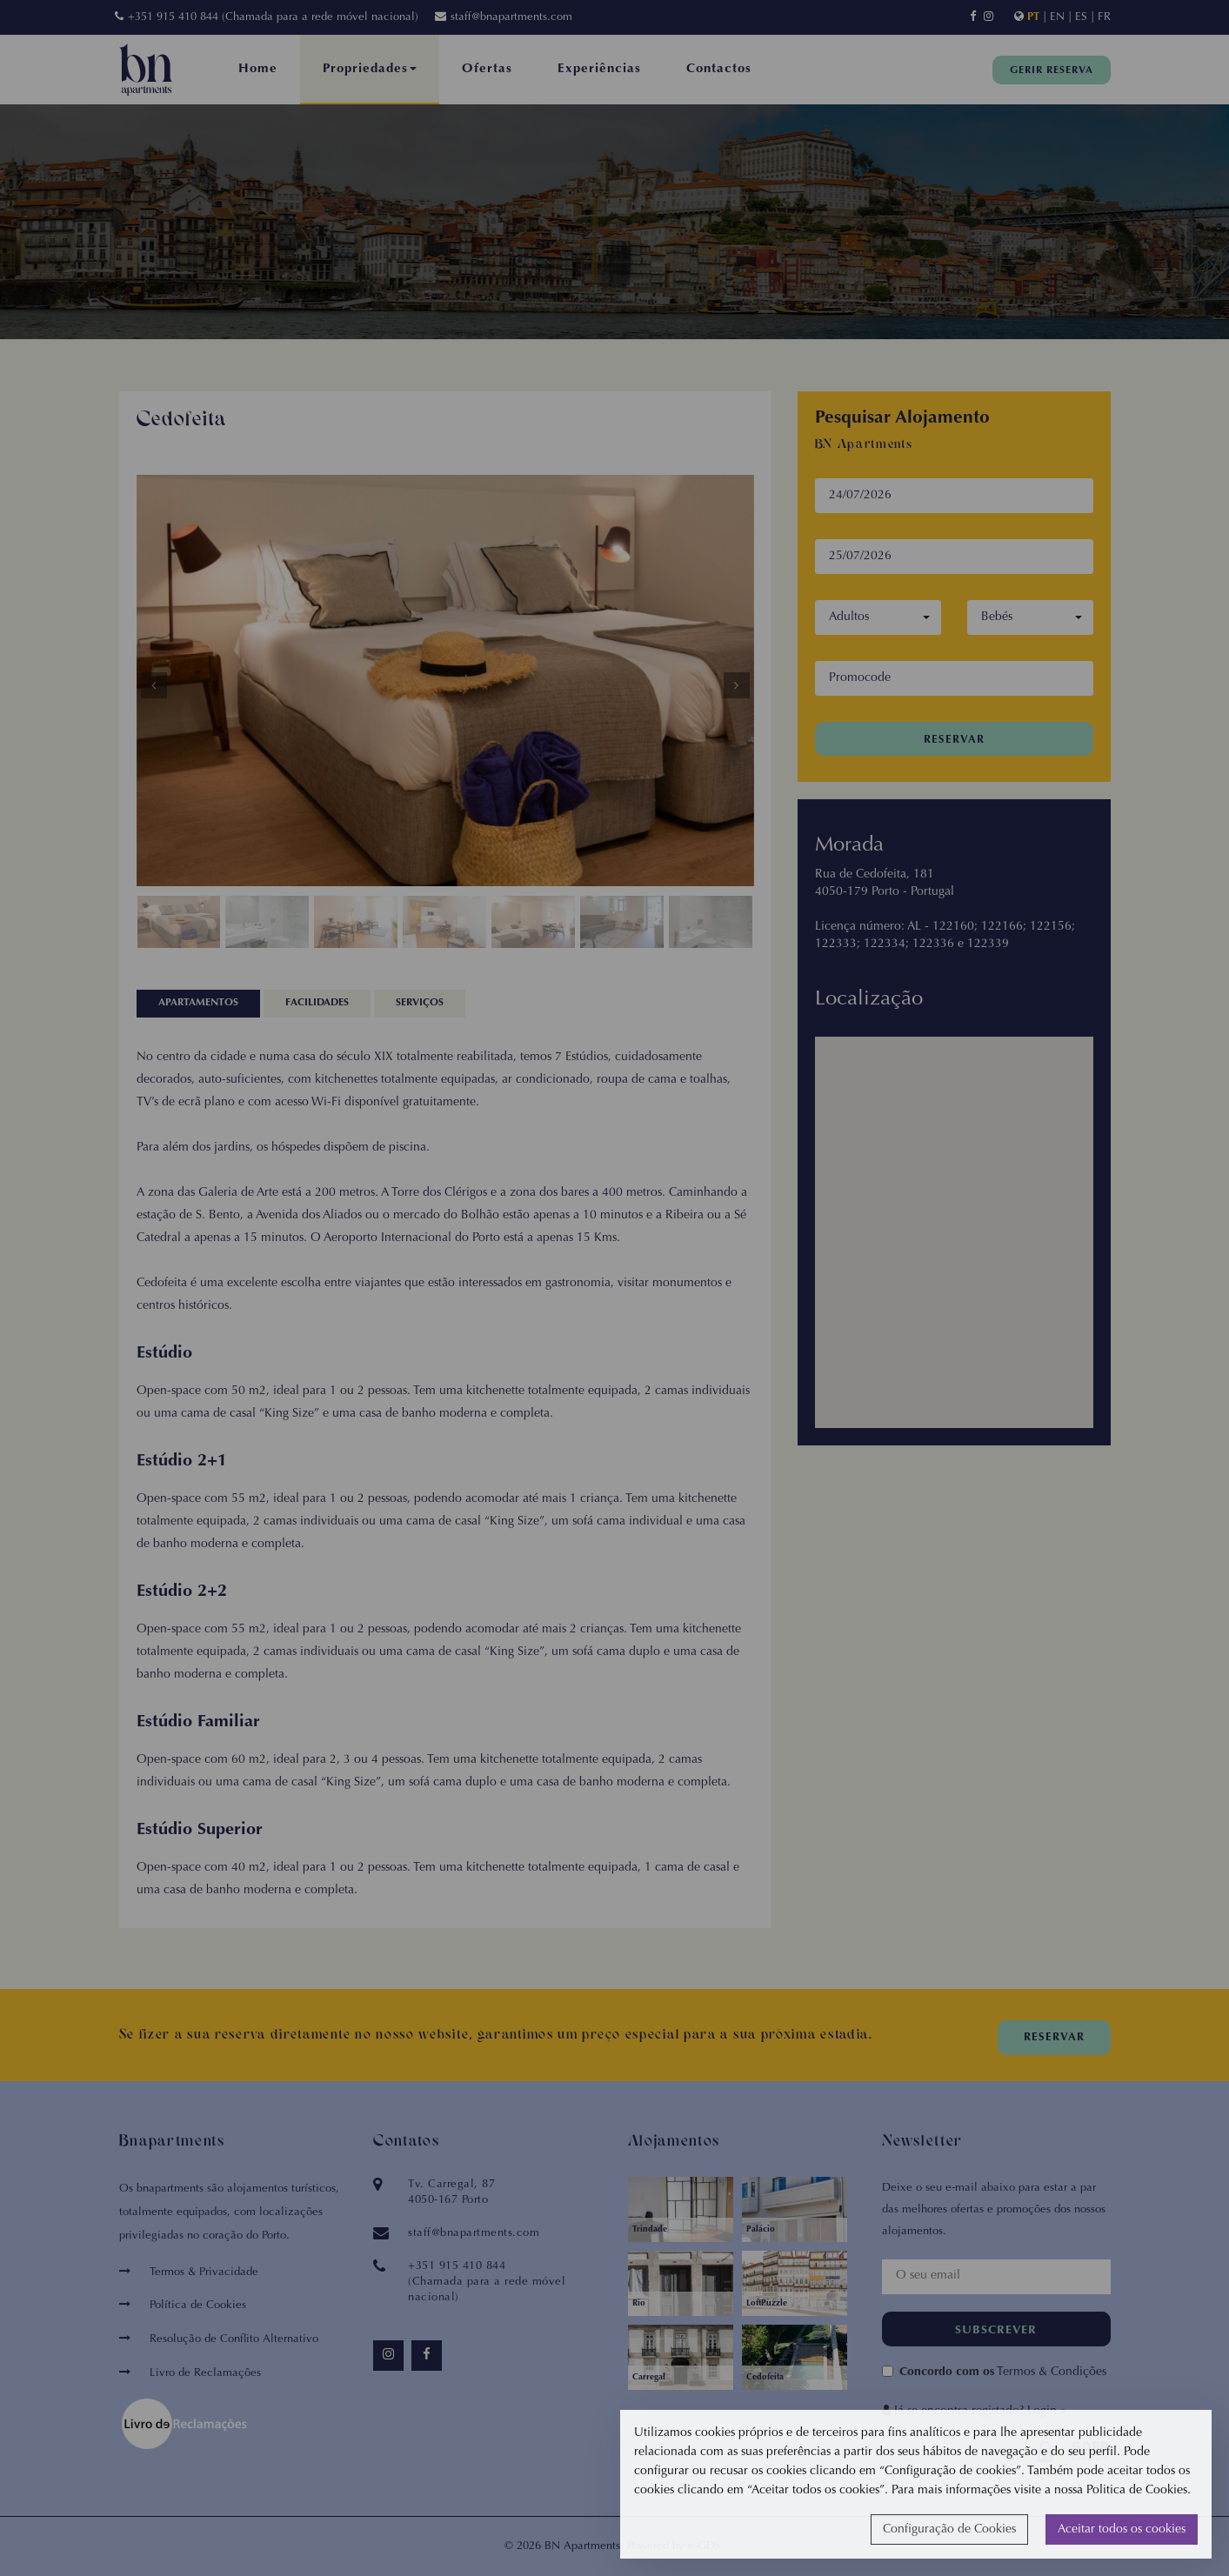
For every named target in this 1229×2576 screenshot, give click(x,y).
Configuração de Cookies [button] (949, 2530)
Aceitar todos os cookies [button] (1122, 2530)
